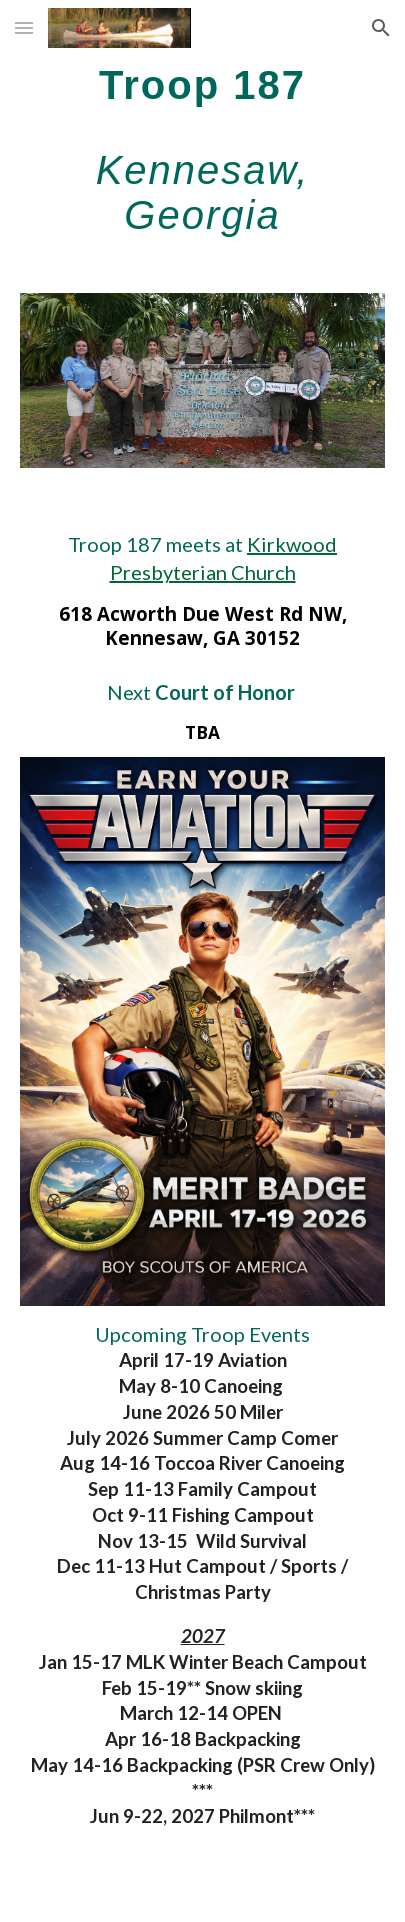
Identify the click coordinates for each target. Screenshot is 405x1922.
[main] (202, 149)
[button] (24, 27)
